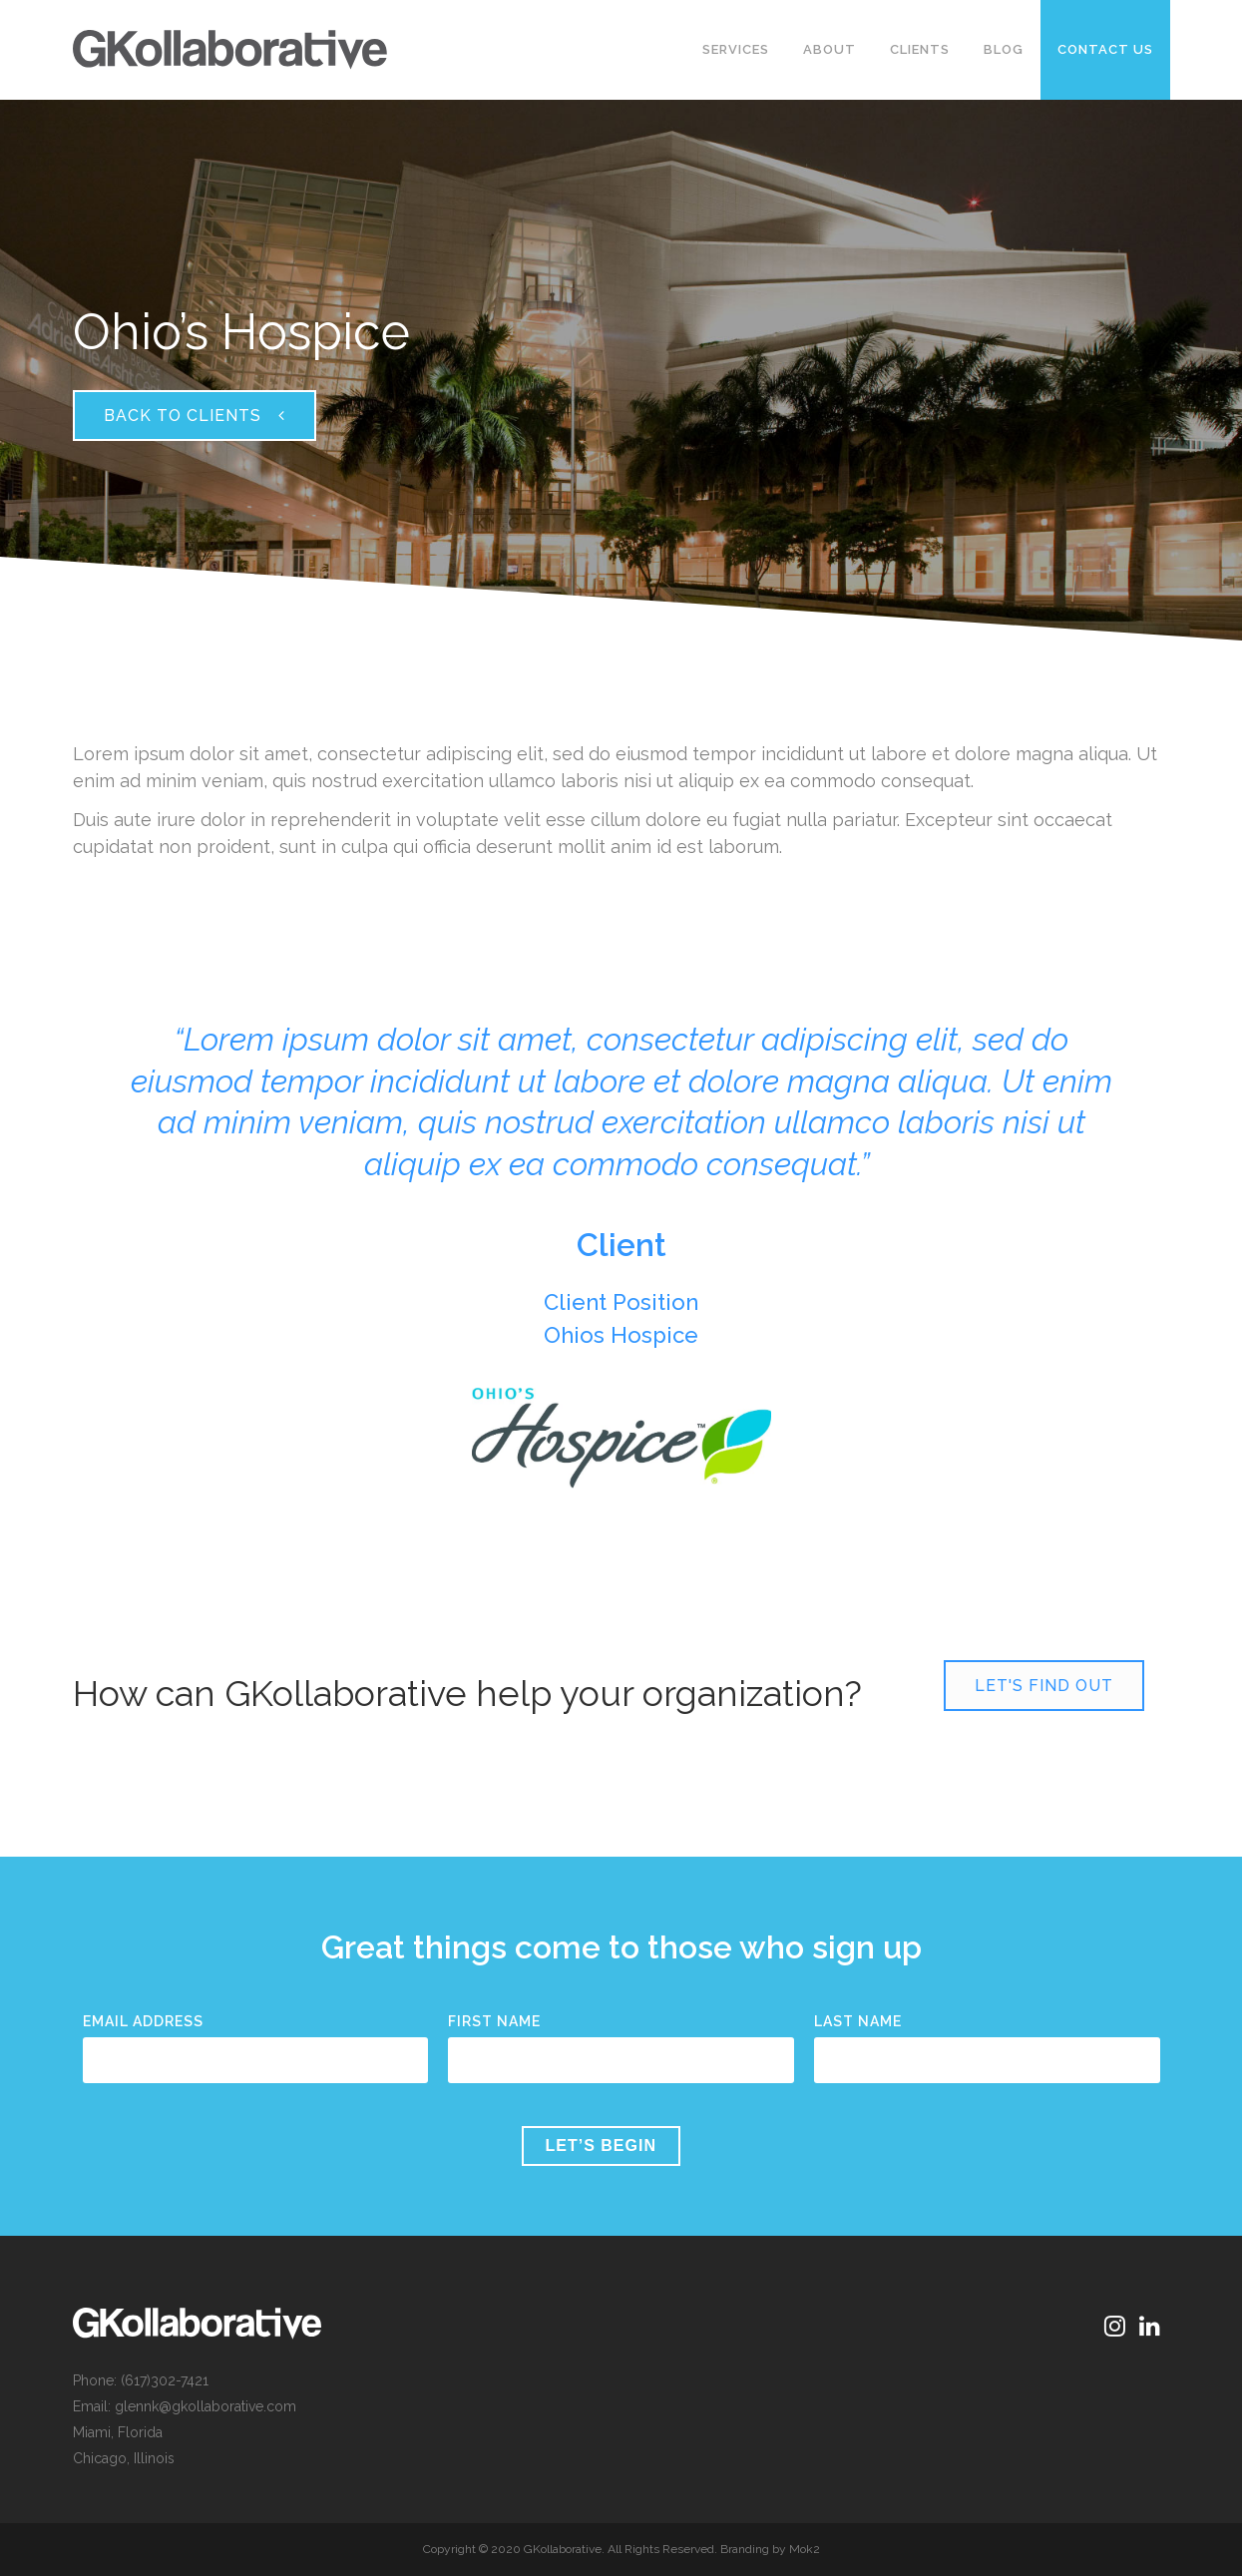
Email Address (143, 2021)
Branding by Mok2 (770, 2549)
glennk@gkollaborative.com (205, 2406)
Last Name (858, 2021)
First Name (494, 2021)
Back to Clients (194, 415)
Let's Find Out (1044, 1685)
